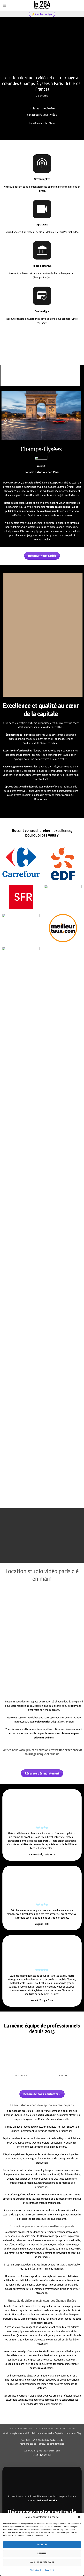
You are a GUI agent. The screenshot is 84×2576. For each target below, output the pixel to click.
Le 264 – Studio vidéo (18, 2428)
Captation (59, 2433)
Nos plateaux (35, 2428)
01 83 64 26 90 (42, 2455)
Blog (79, 2433)
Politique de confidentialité (51, 2443)
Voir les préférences (42, 2562)
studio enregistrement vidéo (16, 2433)
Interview (70, 2433)
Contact (71, 2428)
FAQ (64, 2428)
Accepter (42, 2544)
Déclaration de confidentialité (42, 2570)
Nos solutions (48, 2428)
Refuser (41, 2553)
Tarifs (58, 2428)
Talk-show (37, 2433)
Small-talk (48, 2433)
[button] (79, 2517)
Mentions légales (28, 2443)
